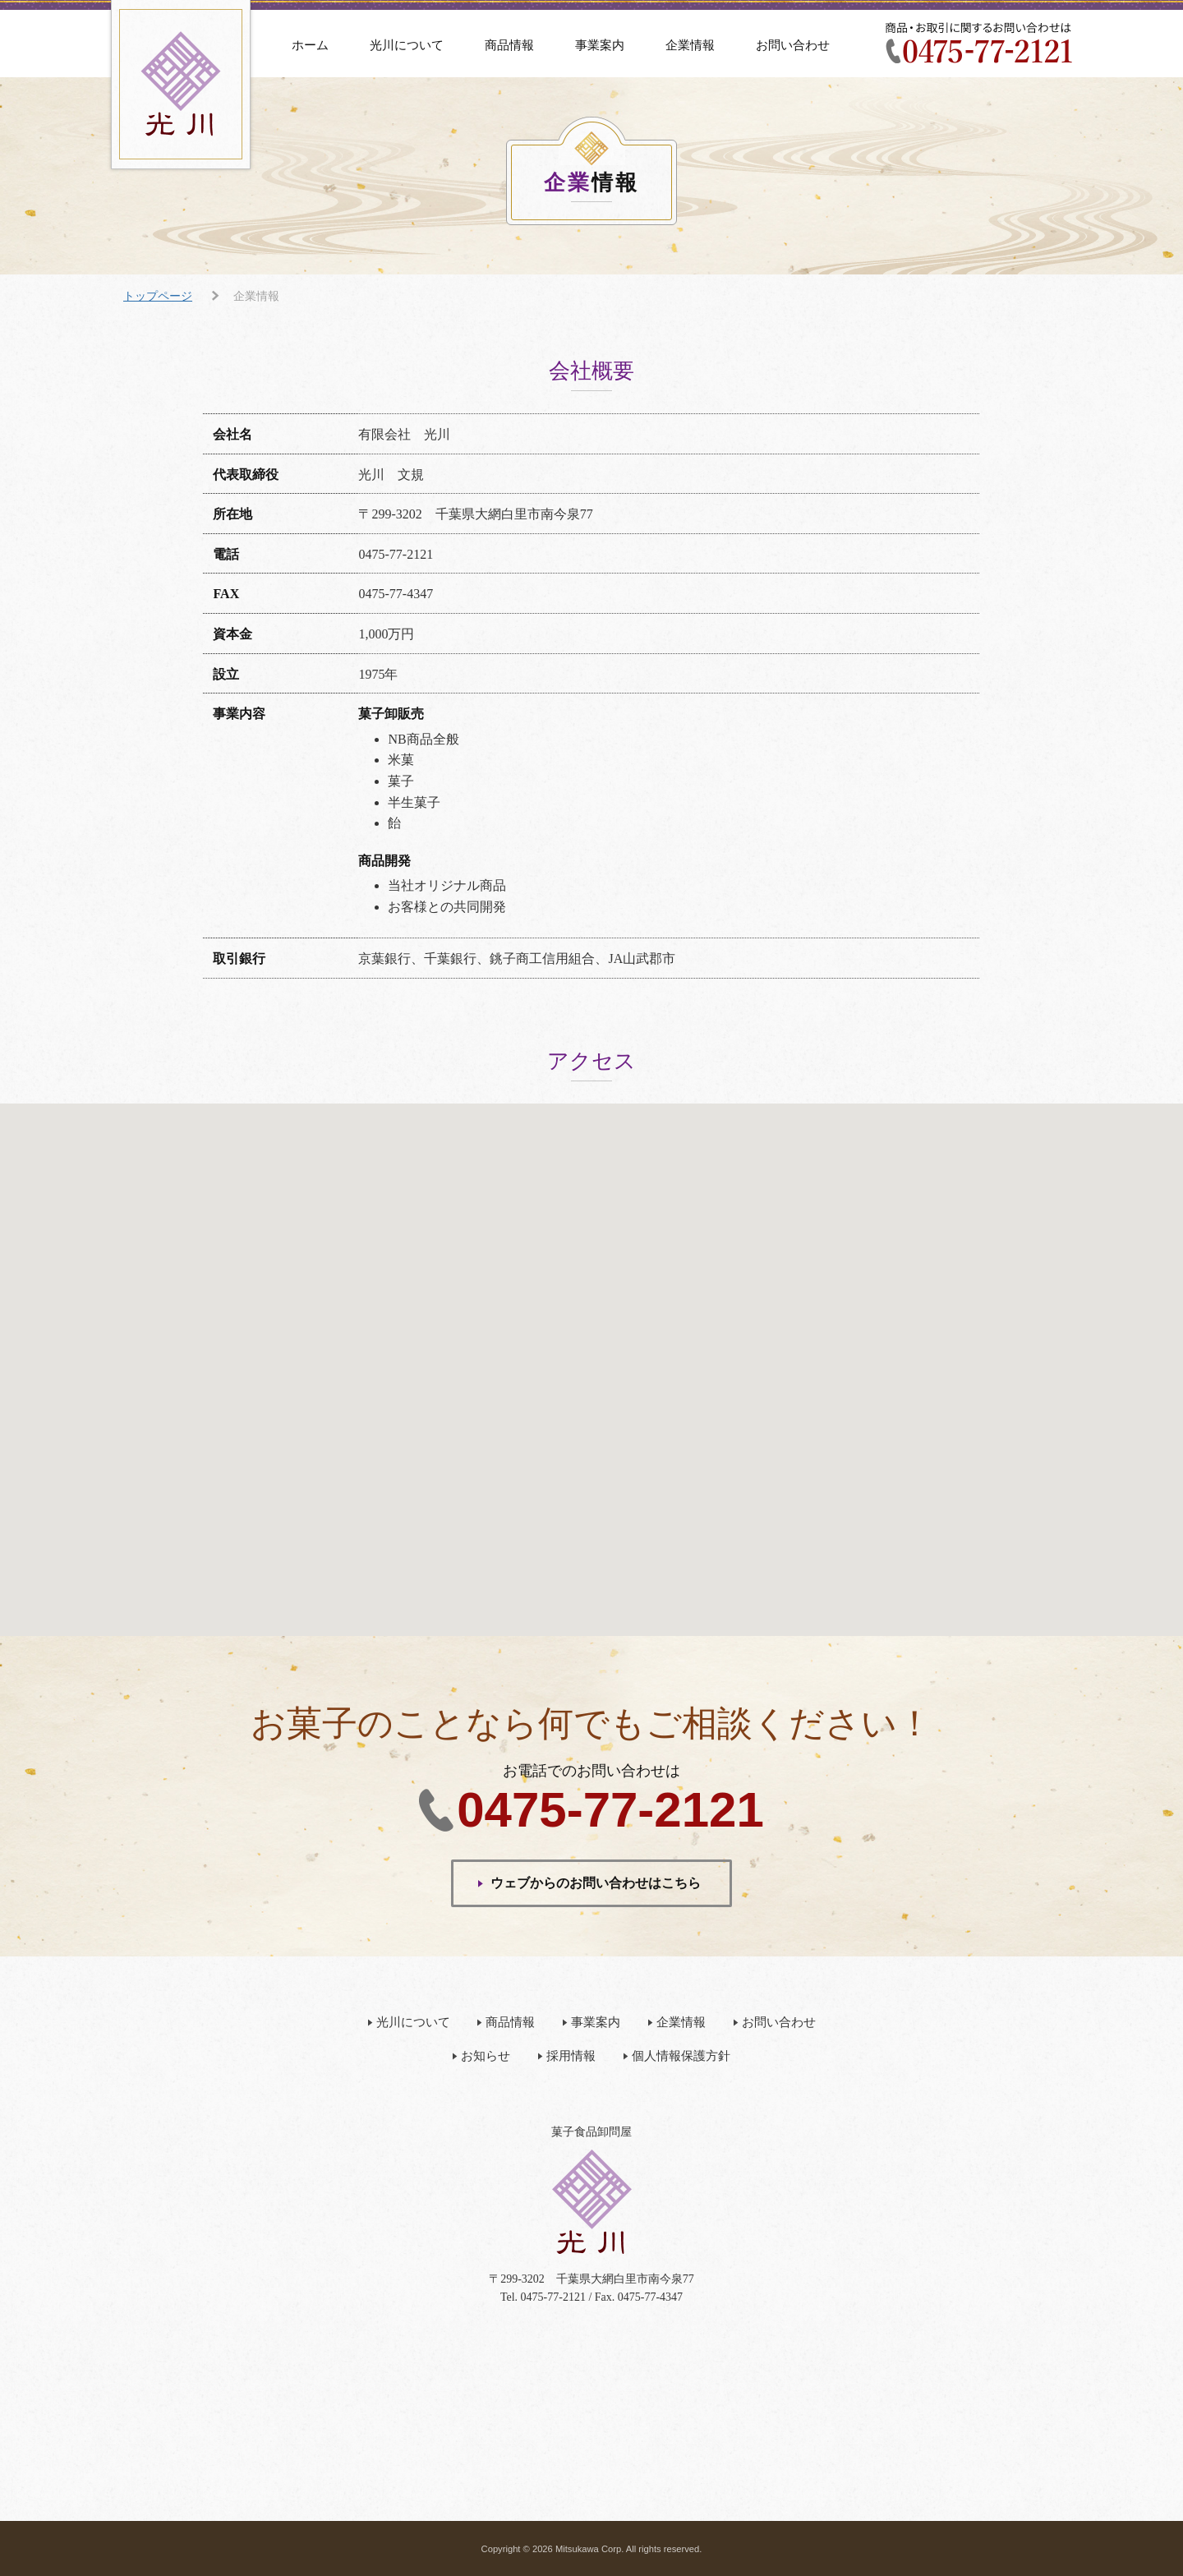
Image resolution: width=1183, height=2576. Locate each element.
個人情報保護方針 (681, 2055)
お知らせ (485, 2055)
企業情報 (690, 45)
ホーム (310, 45)
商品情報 (509, 45)
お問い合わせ (793, 45)
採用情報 (571, 2055)
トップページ (157, 295)
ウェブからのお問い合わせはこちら (595, 1883)
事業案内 (599, 45)
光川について (407, 45)
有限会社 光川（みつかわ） (181, 84)
